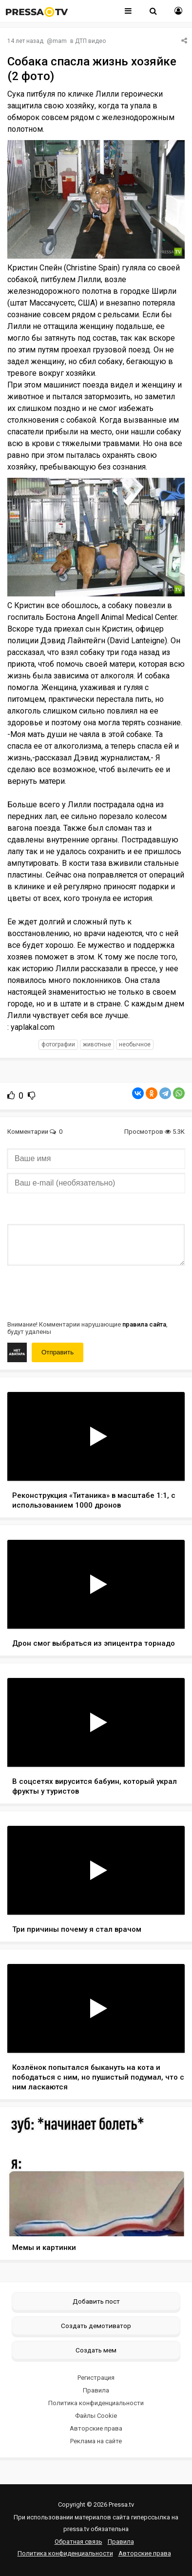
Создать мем (96, 2350)
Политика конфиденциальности (96, 2403)
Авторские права (96, 2428)
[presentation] (81, 1292)
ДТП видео (90, 41)
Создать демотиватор (96, 2326)
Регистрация (96, 2377)
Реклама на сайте (96, 2441)
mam (60, 41)
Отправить (57, 1352)
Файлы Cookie (96, 2415)
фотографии (58, 1044)
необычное (135, 1044)
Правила (96, 2390)
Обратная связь (78, 2541)
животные (97, 1044)
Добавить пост (96, 2301)
